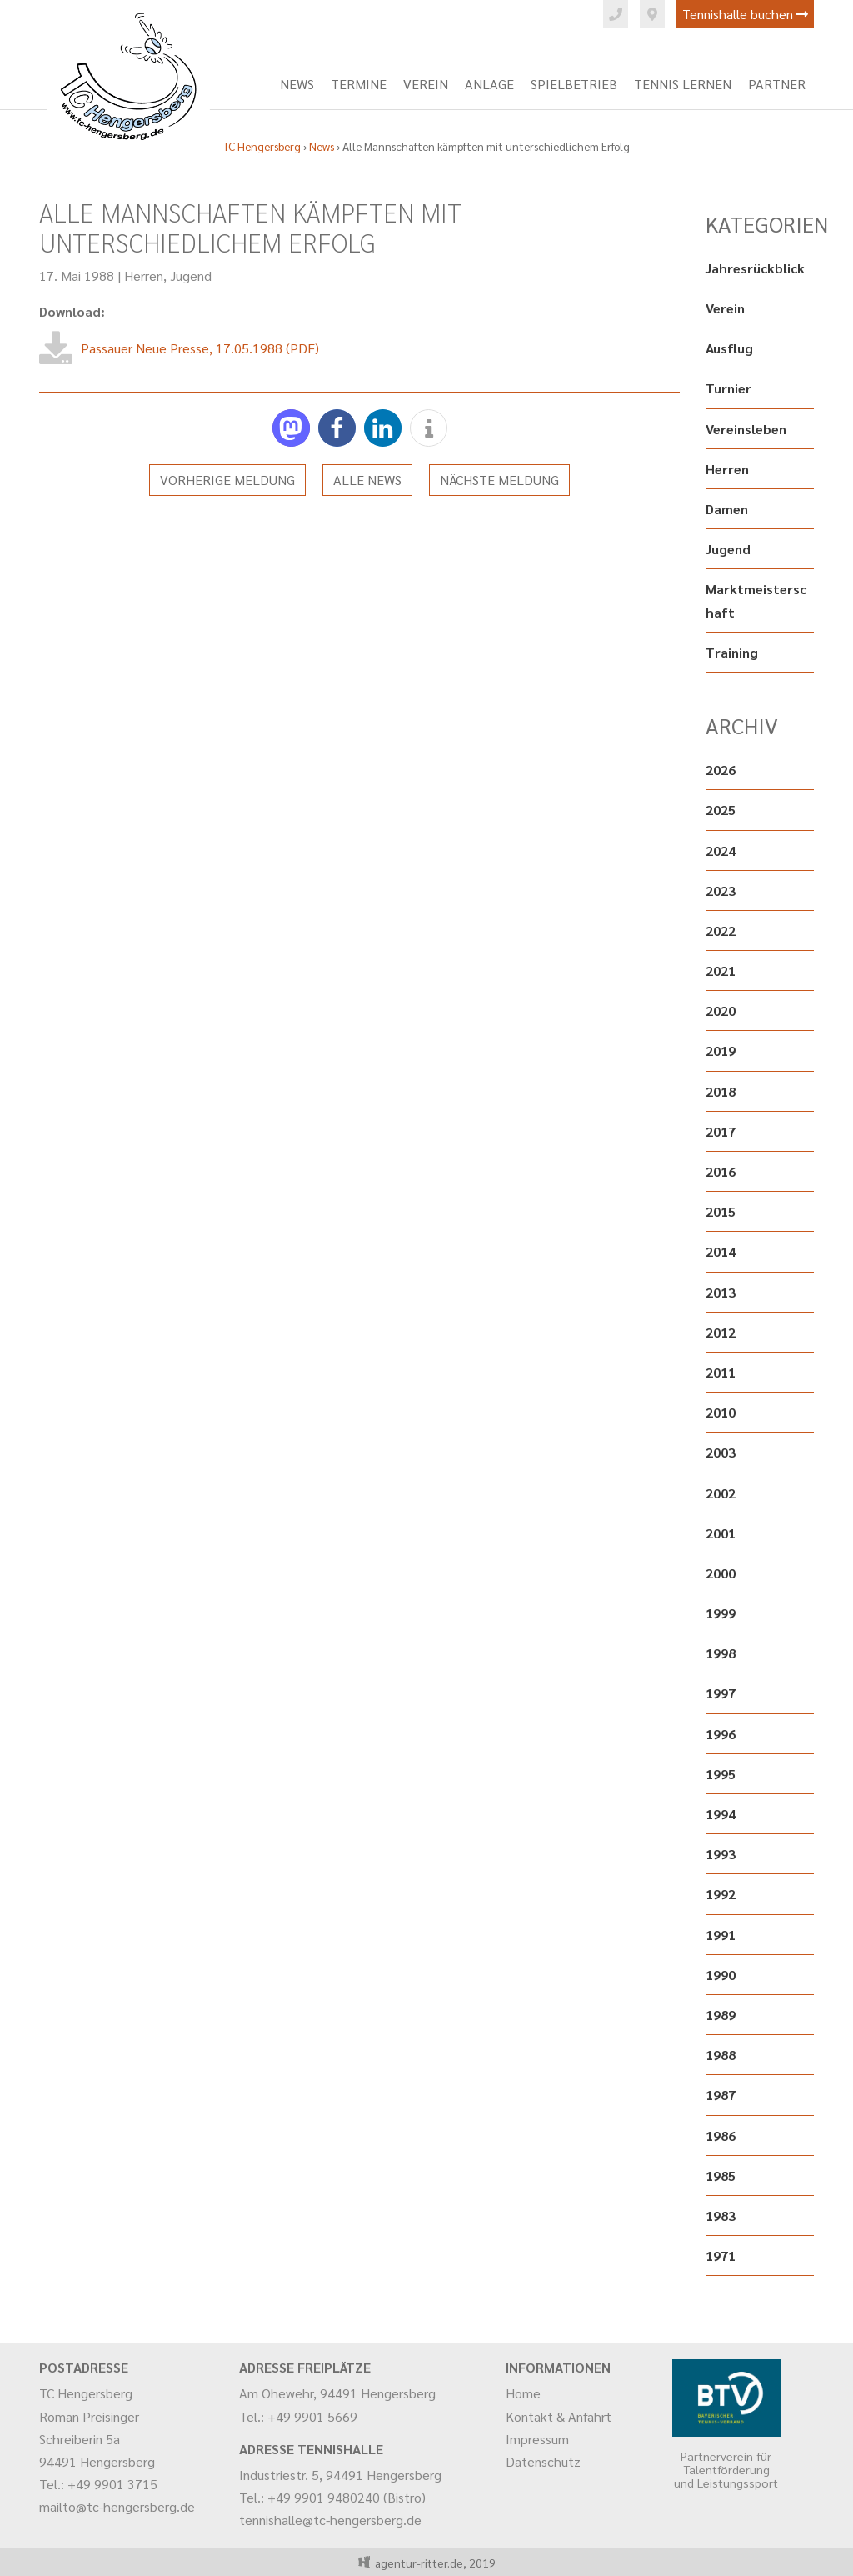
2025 (721, 809)
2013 (721, 1292)
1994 (721, 1814)
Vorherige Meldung (227, 479)
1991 (721, 1934)
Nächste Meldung (499, 479)
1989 (721, 2014)
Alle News (367, 479)
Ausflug (729, 348)
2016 (721, 1171)
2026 (721, 769)
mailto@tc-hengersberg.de (117, 2506)
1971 (721, 2255)
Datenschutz (543, 2461)
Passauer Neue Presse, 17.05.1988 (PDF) (200, 348)
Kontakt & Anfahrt (558, 2416)
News (297, 84)
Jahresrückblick (755, 268)
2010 (721, 1412)
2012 (721, 1332)
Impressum (537, 2439)
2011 (721, 1372)
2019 (721, 1050)
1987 (721, 2094)
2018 (721, 1091)
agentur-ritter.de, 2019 (433, 2562)
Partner (777, 84)
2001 (721, 1533)
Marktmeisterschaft (756, 600)
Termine (359, 84)
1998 (721, 1653)
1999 (721, 1613)
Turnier (728, 388)
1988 (721, 2054)
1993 (721, 1854)
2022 (721, 930)
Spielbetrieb (574, 84)
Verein (425, 84)
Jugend (191, 275)
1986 (721, 2135)
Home (523, 2393)
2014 (721, 1251)
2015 (721, 1211)
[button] (291, 428)
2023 (721, 890)
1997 (721, 1693)
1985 (721, 2175)
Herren (143, 275)
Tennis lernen (682, 84)
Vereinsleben (746, 429)
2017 (721, 1131)
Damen (727, 509)
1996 (721, 1734)
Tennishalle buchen (745, 14)
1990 (721, 1974)
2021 (721, 970)
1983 (721, 2215)
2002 (721, 1493)
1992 (721, 1894)
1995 (721, 1774)
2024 (721, 850)
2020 (721, 1010)
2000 (721, 1573)
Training (732, 652)
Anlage (489, 84)
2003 (721, 1452)
